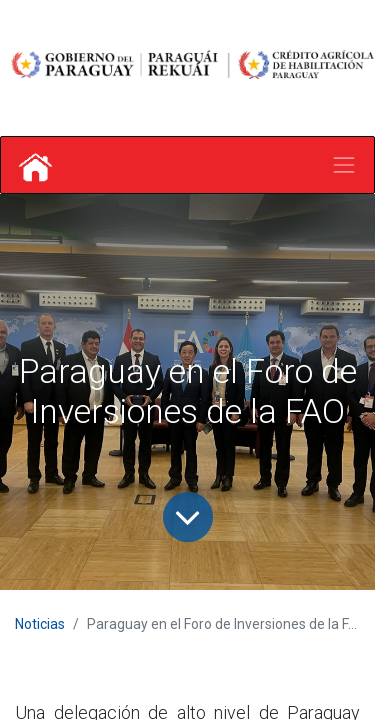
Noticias (40, 624)
